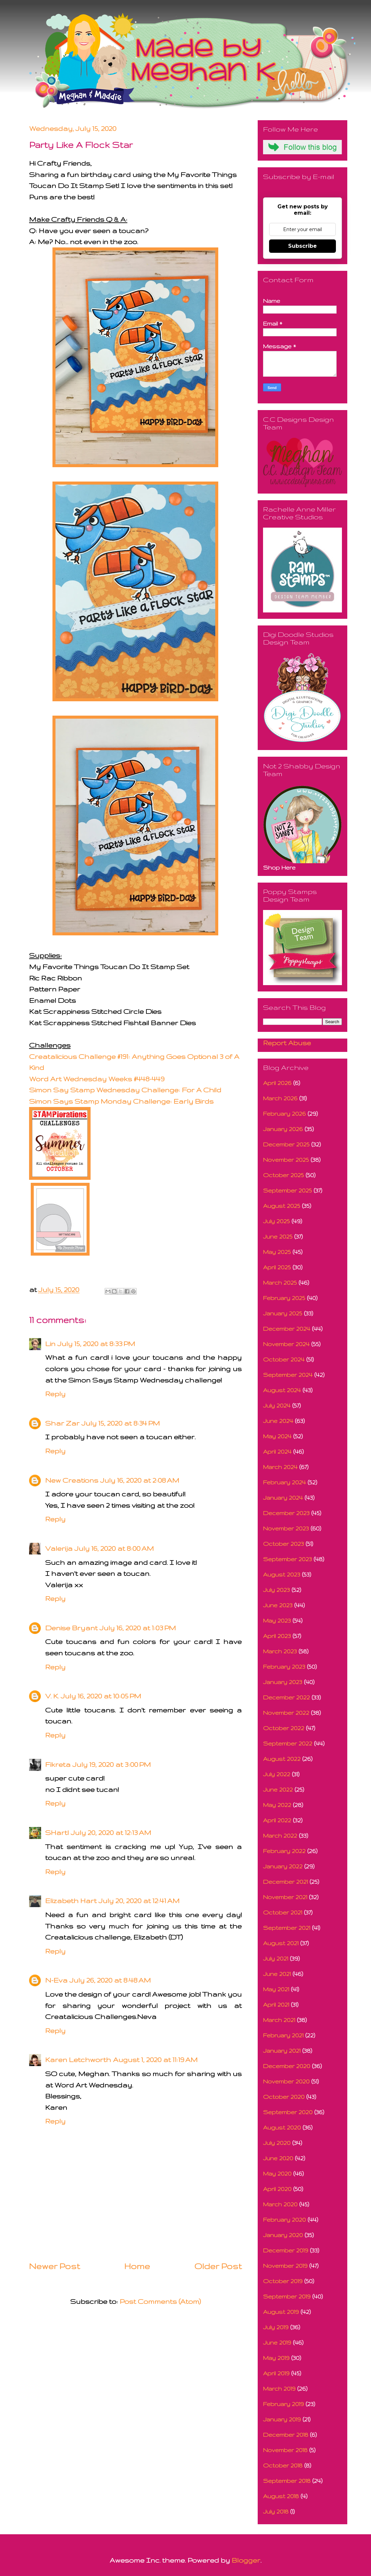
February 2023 (284, 1666)
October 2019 (282, 2281)
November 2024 (286, 1344)
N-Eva (56, 1980)
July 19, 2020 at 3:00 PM (112, 1764)
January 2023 (282, 1682)
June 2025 (277, 1236)
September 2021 (286, 1927)
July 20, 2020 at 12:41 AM (139, 1900)
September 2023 (287, 1559)
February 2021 (283, 2035)
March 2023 (280, 1651)
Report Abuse (287, 1043)
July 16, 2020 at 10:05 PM (101, 1696)
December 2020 (286, 2066)
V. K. (52, 1696)
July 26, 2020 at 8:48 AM (110, 1980)
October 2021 (282, 1912)
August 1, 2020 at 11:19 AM (155, 2059)
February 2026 (284, 1113)
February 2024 (284, 1482)
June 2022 (278, 1789)
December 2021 (285, 1881)
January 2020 (283, 2235)
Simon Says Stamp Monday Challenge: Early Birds (121, 1101)
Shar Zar (62, 1423)
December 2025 (286, 1144)
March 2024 (280, 1467)
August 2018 (281, 2496)
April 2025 (277, 1267)
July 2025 (276, 1221)
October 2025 (283, 1175)
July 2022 (276, 1774)
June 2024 (278, 1421)
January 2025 (282, 1313)
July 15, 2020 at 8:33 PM (96, 1343)
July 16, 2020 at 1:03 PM (138, 1628)
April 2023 (277, 1636)
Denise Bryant (71, 1628)
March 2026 (280, 1098)
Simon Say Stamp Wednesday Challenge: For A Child (125, 1090)
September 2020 (288, 2112)
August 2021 (280, 1943)
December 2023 (286, 1513)
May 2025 (277, 1252)
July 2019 (275, 2327)
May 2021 (276, 1989)
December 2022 (286, 1697)
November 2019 (285, 2265)
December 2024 (286, 1328)
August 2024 (282, 1390)
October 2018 (282, 2465)
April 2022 (277, 1820)
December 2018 (285, 2434)
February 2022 (284, 1851)
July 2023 (276, 1590)
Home (137, 2266)
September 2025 (287, 1190)
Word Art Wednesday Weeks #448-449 (96, 1079)
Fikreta (58, 1764)
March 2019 (279, 2388)
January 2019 (282, 2419)
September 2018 (287, 2480)
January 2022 (282, 1866)
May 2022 (277, 1805)
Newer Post (54, 2266)
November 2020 (286, 2081)
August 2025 (281, 1206)
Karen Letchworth (78, 2059)
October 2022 (283, 1728)
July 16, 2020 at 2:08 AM (139, 1480)
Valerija (59, 1548)
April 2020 (277, 2189)
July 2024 (276, 1405)
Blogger (246, 2560)
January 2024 (283, 1497)
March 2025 (280, 1282)
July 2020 (276, 2143)
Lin (50, 1343)
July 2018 (275, 2511)
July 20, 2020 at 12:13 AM (111, 1832)
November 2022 (286, 1712)
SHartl (57, 1832)
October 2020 (283, 2096)
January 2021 (281, 2050)
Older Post (218, 2266)
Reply (55, 1394)
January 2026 (283, 1129)
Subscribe (302, 246)
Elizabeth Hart (71, 1900)
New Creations (71, 1480)
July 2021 (275, 1958)
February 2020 (284, 2219)
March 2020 (280, 2204)
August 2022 (281, 1759)
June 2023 (277, 1605)
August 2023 (281, 1574)
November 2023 (286, 1528)
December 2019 (285, 2250)
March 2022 (280, 1835)
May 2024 (277, 1436)
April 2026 (277, 1083)
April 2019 (276, 2373)
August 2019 (281, 2312)
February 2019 (283, 2404)
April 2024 (277, 1451)
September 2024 (288, 1374)
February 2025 (284, 1298)
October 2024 (283, 1359)
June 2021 (277, 1974)
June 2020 (278, 2158)
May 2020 (277, 2173)
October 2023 (283, 1543)
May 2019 (276, 2358)
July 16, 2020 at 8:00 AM (114, 1548)
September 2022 (287, 1743)
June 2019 (277, 2342)
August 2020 (282, 2127)
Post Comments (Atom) (160, 2301)
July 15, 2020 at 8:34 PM (121, 1423)
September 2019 (287, 2296)
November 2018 (285, 2450)
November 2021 (285, 1897)
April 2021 (276, 2004)
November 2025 (286, 1159)
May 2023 (277, 1620)
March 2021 (279, 2020)
